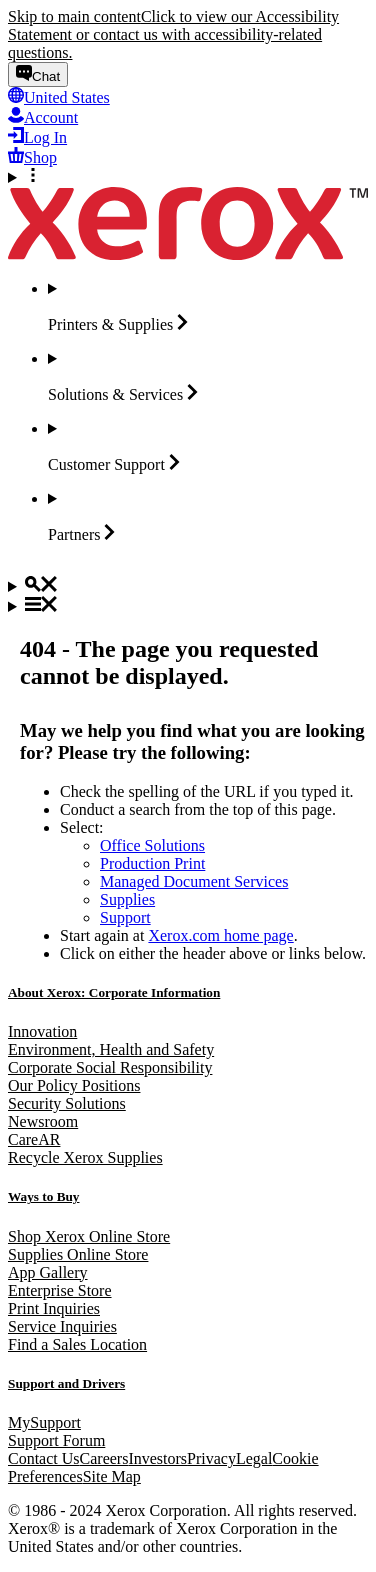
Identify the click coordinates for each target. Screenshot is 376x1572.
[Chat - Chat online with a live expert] (38, 74)
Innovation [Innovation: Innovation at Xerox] (42, 1031)
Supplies (127, 899)
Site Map (112, 1476)
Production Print (152, 863)
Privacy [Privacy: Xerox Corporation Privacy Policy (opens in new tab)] (211, 1458)
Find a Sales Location (77, 1344)
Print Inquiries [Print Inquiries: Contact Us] (54, 1308)
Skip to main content (74, 16)
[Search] (188, 586)
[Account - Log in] (43, 117)
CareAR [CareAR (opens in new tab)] (34, 1139)
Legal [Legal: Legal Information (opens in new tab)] (254, 1458)
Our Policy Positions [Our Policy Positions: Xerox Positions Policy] (74, 1085)
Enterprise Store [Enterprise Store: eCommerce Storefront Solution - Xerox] (60, 1290)
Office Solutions (152, 845)
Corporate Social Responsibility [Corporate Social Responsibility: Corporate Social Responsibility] (110, 1067)
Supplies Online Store (78, 1254)
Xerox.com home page (220, 935)
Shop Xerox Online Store (89, 1236)
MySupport (44, 1422)
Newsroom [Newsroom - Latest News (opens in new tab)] (43, 1121)
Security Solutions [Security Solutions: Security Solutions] (67, 1103)
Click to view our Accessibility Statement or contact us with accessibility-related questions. (173, 34)
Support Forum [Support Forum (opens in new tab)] (56, 1440)
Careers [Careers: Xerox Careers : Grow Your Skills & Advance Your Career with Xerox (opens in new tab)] (104, 1458)
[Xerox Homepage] (188, 254)
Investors (157, 1458)
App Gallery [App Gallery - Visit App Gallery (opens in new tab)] (48, 1272)
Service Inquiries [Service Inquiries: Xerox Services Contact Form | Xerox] (62, 1326)
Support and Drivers (66, 1383)
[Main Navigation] (188, 606)
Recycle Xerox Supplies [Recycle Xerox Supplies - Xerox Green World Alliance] (85, 1157)
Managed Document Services (194, 881)
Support (125, 917)
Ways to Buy (44, 1196)
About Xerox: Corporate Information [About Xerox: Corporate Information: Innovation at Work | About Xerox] (114, 992)
